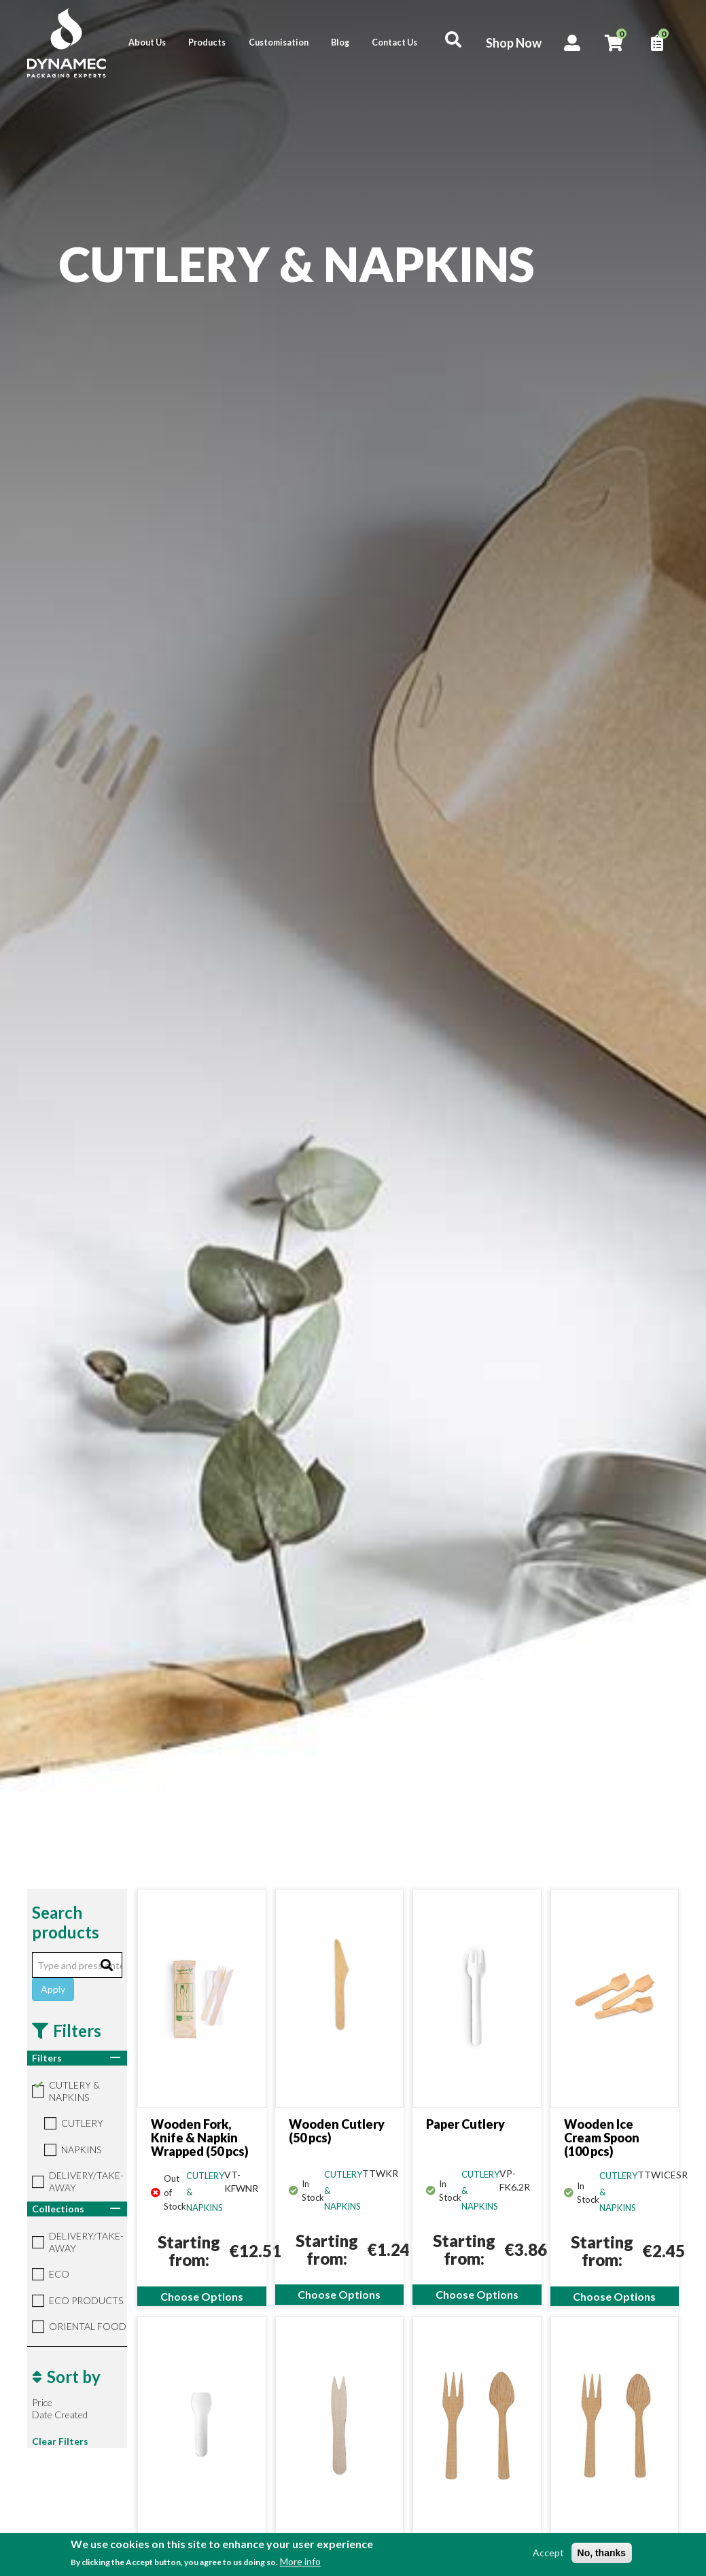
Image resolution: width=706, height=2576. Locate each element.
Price (42, 2402)
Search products (65, 1922)
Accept (548, 2552)
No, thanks (602, 2552)
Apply (53, 1989)
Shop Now (514, 42)
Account (572, 42)
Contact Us (394, 42)
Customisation (278, 42)
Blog (340, 42)
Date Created (60, 2414)
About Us (147, 42)
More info (300, 2561)
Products (207, 42)
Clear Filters (60, 2441)
